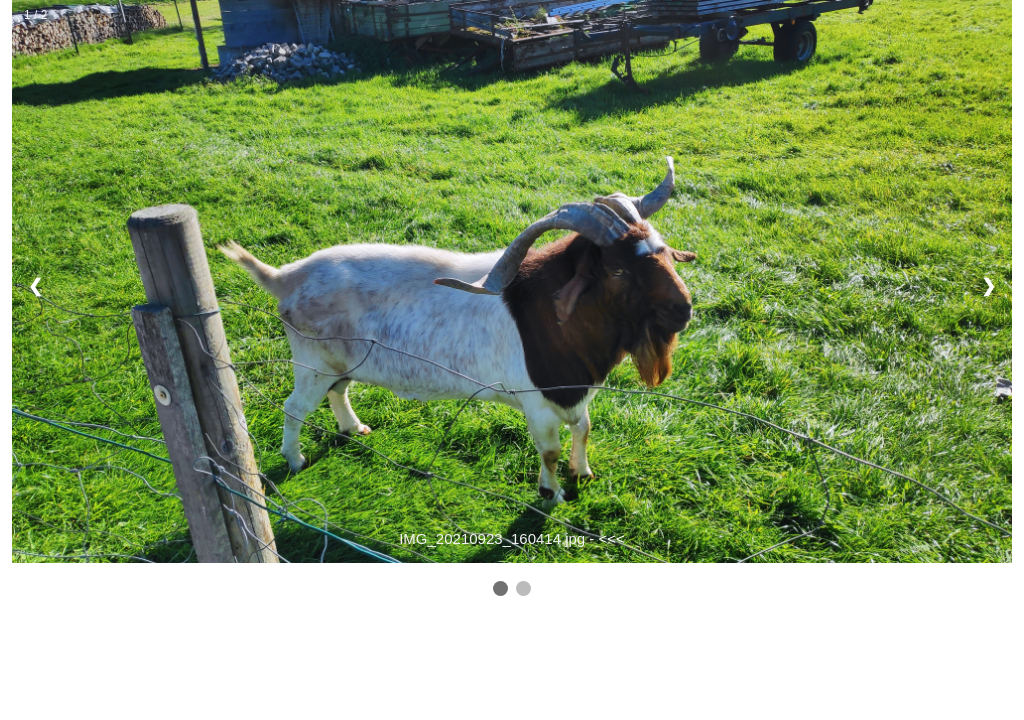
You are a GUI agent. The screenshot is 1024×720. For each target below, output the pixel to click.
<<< (612, 538)
